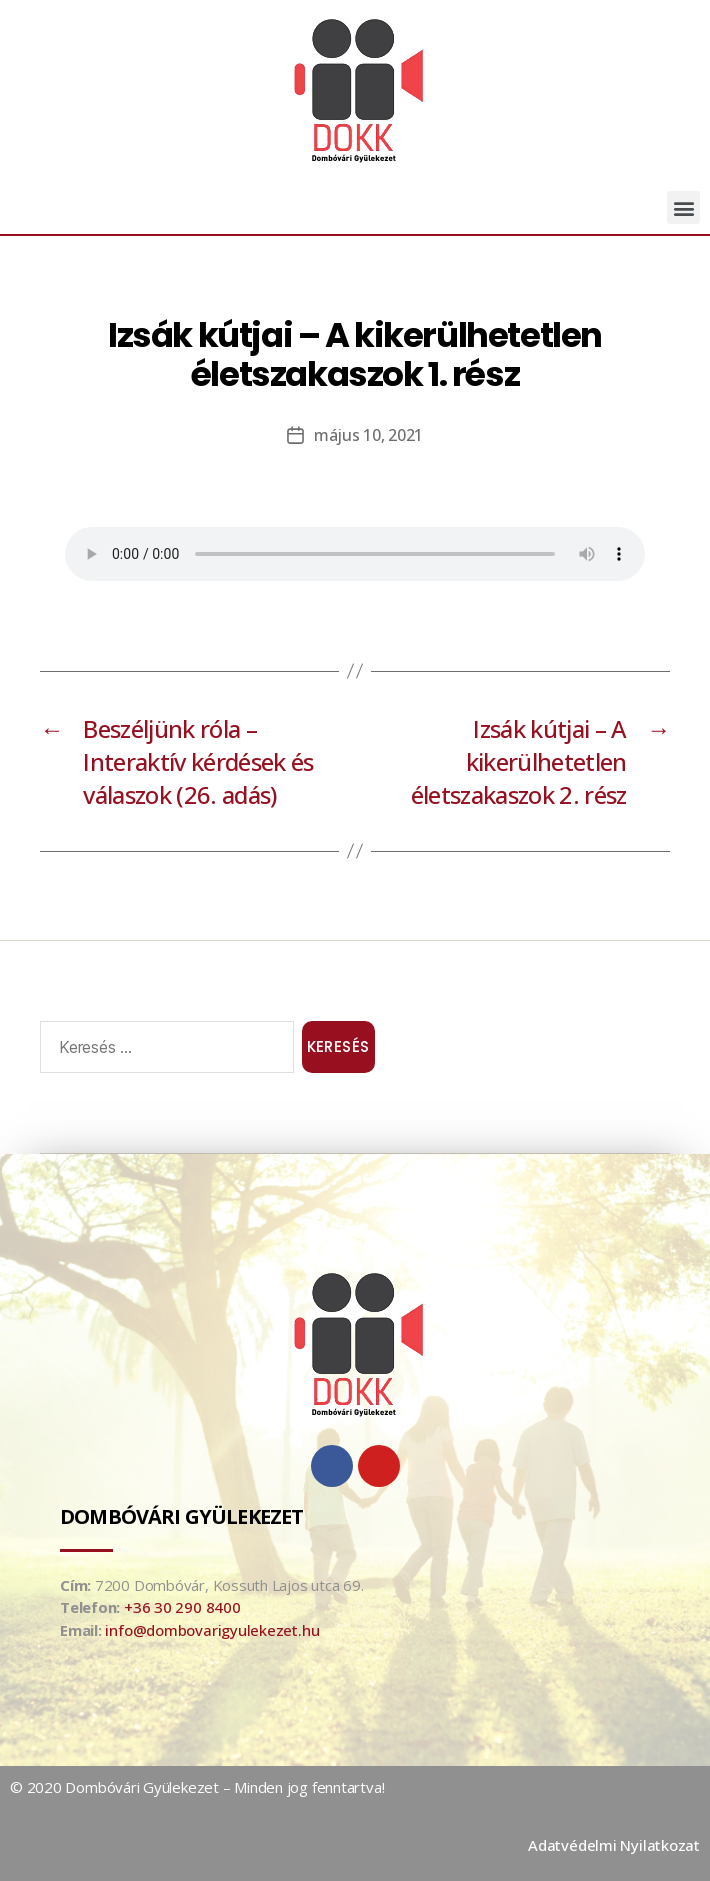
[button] (683, 207)
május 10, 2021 (368, 435)
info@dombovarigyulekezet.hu (212, 1630)
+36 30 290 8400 (182, 1607)
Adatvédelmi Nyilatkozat (614, 1845)
